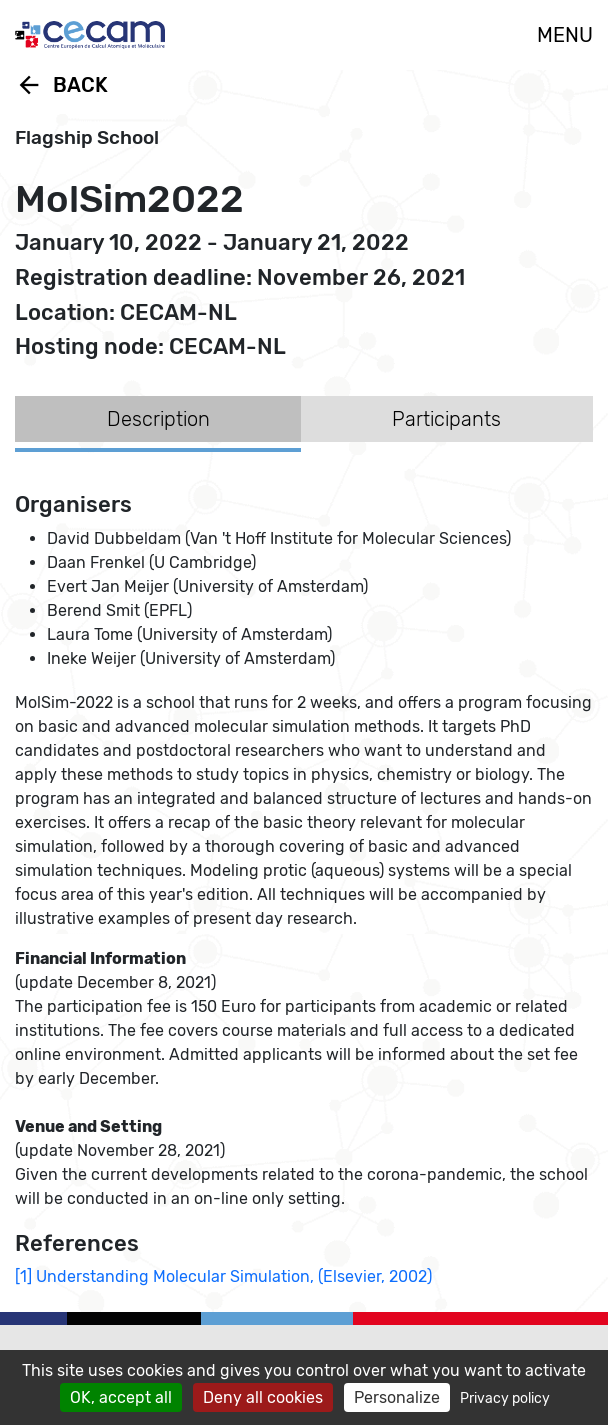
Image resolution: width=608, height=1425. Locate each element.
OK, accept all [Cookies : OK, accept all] (121, 1397)
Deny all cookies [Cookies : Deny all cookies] (263, 1397)
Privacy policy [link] (505, 1398)
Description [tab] (158, 419)
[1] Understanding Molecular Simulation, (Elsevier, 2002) (223, 1276)
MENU (565, 35)
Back (61, 85)
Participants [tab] (446, 419)
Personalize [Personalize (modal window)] (397, 1397)
